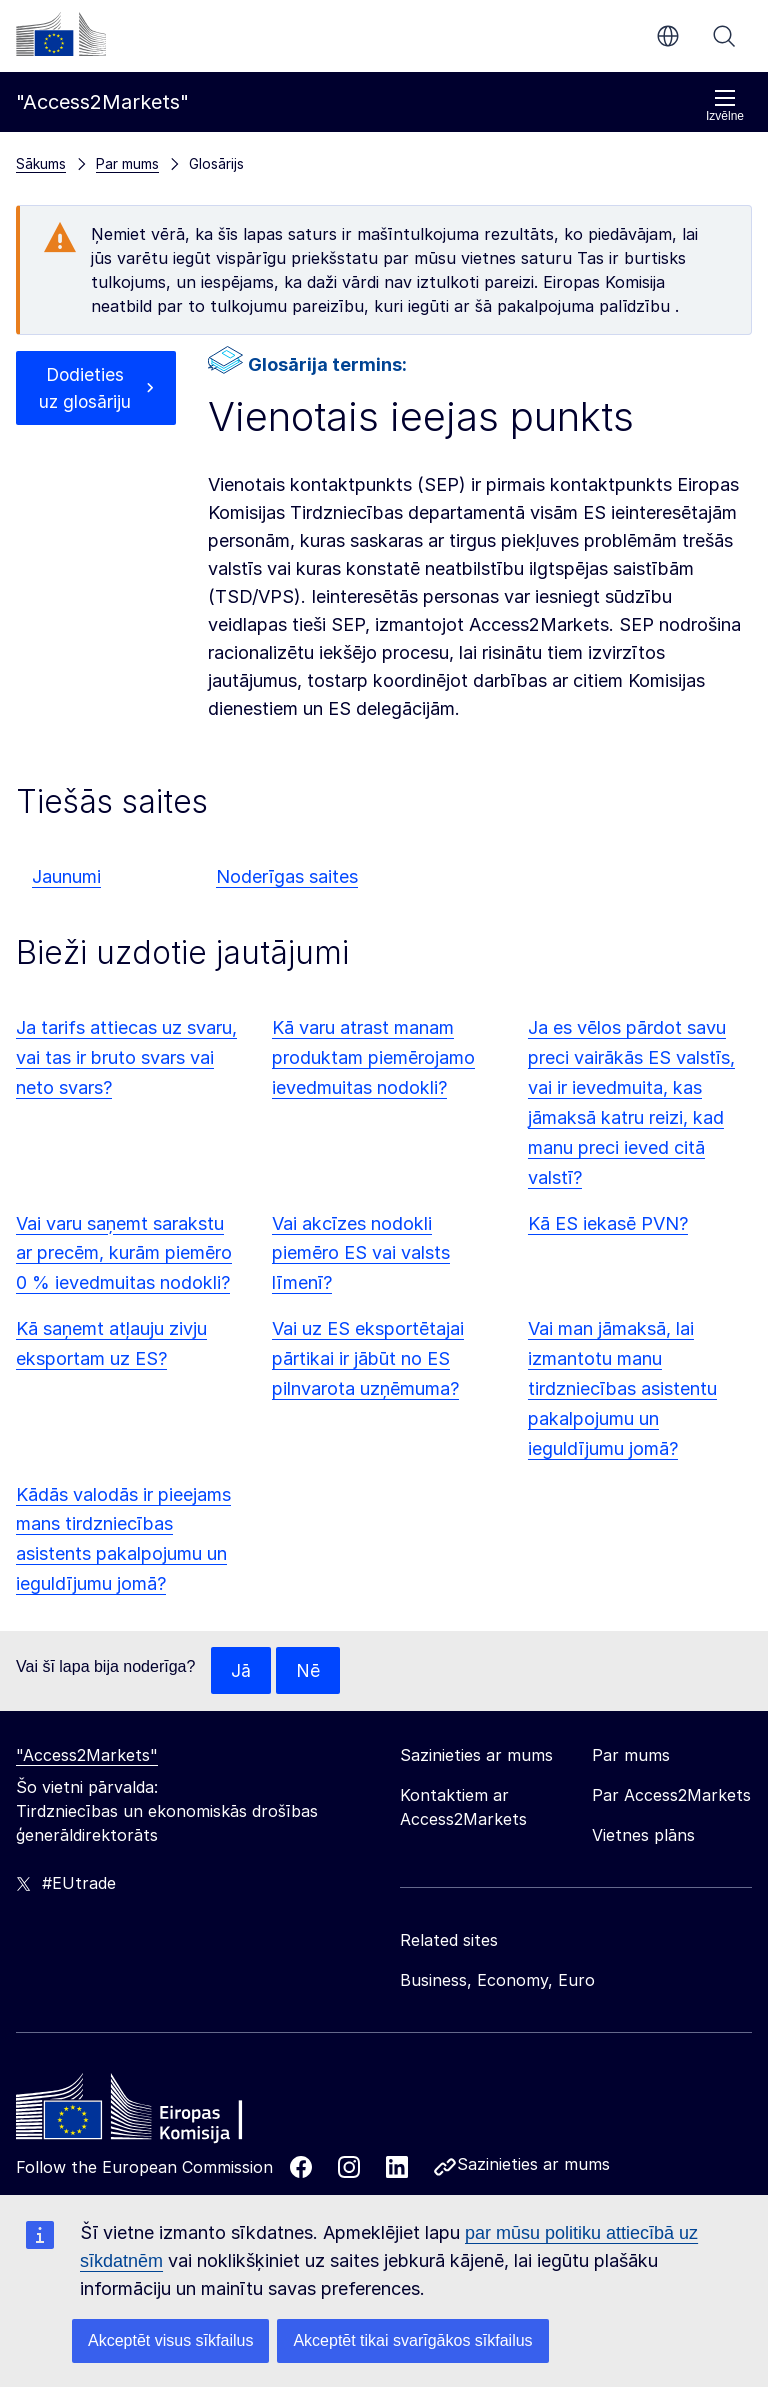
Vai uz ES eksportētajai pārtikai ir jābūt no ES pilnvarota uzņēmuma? (368, 1358)
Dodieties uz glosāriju (85, 388)
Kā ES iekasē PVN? (608, 1223)
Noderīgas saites (287, 876)
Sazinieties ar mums (533, 2165)
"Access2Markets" (87, 1756)
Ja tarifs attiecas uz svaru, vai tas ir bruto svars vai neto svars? (126, 1057)
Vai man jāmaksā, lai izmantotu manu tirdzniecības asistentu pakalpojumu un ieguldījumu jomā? (622, 1388)
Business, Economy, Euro (497, 1981)
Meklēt (724, 36)
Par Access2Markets (671, 1796)
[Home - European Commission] (161, 2113)
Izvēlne (725, 105)
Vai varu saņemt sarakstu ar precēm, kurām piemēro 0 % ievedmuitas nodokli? (124, 1253)
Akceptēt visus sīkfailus (170, 2340)
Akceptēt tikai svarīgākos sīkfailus (412, 2340)
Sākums (41, 163)
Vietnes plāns (643, 1836)
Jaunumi (66, 876)
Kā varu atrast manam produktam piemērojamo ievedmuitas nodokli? (373, 1057)
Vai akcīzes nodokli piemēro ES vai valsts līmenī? (361, 1253)
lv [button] (668, 36)
